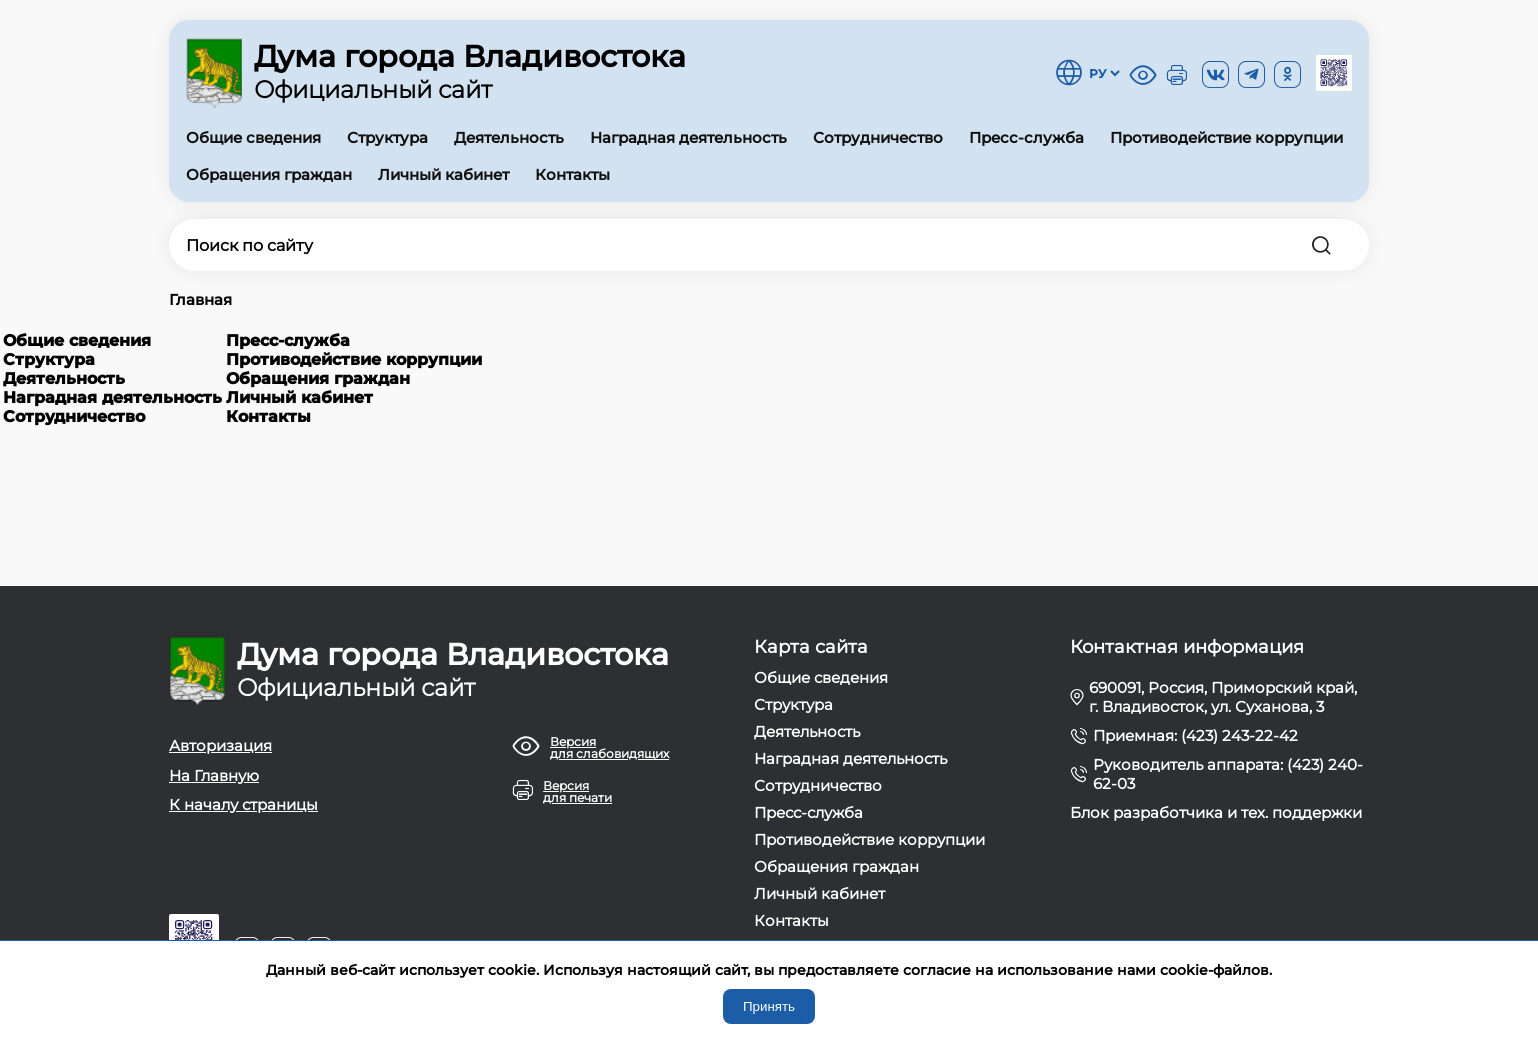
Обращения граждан (269, 174)
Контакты (572, 174)
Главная (200, 299)
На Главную (214, 775)
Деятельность (509, 137)
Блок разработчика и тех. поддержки (1216, 812)
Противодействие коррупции (1226, 137)
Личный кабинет (443, 174)
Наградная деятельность (688, 137)
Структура (387, 137)
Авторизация (220, 745)
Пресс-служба (1026, 137)
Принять (769, 1006)
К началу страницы (243, 804)
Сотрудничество (878, 137)
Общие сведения (253, 137)
